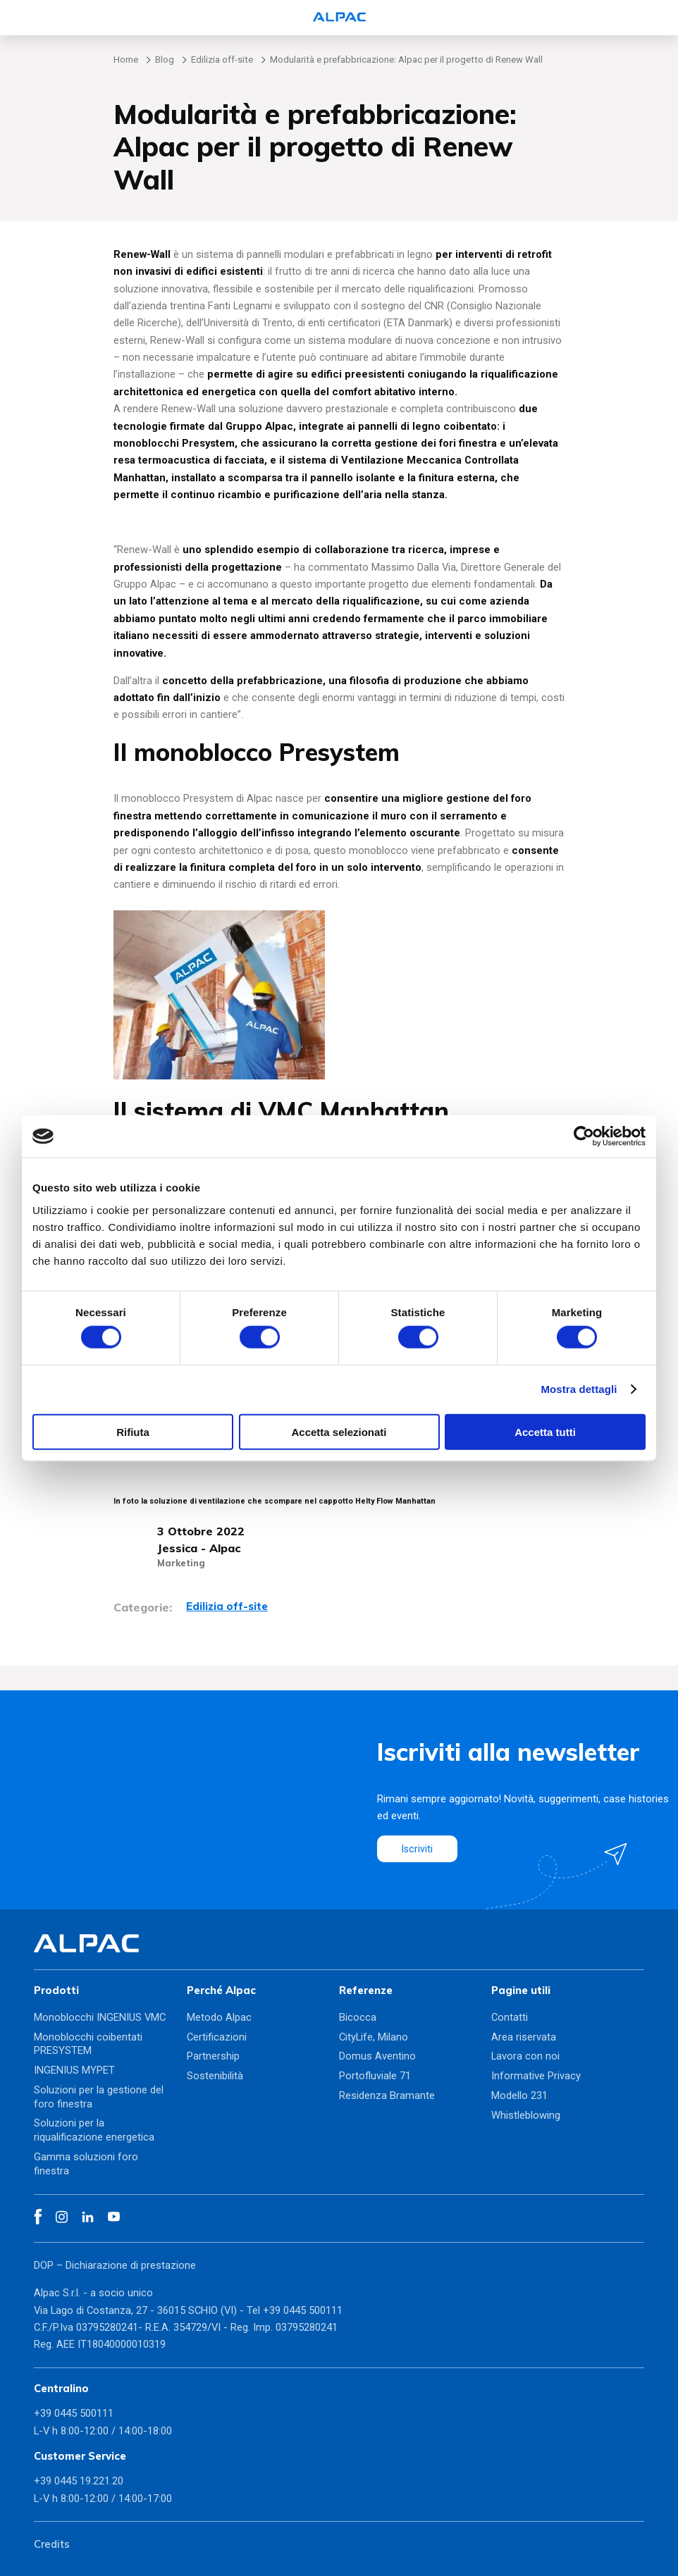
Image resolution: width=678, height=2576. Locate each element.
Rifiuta (132, 1431)
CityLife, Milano (373, 2037)
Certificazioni (217, 2037)
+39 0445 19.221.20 (78, 2481)
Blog (164, 59)
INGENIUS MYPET (74, 2070)
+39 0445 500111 (303, 2310)
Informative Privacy (536, 2075)
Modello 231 (519, 2095)
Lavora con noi (525, 2056)
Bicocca (357, 2017)
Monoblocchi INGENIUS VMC (100, 2017)
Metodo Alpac (219, 2017)
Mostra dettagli (579, 1389)
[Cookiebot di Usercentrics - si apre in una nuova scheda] (584, 1136)
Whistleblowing (525, 2115)
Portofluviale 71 (375, 2075)
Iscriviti (418, 1848)
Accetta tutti (545, 1431)
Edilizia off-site (222, 59)
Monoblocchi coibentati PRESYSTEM (88, 2044)
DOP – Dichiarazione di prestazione (115, 2265)
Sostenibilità (215, 2075)
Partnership (213, 2056)
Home (125, 59)
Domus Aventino (377, 2056)
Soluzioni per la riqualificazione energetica (94, 2130)
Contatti (509, 2017)
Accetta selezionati (338, 1431)
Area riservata (523, 2037)
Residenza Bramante (387, 2095)
